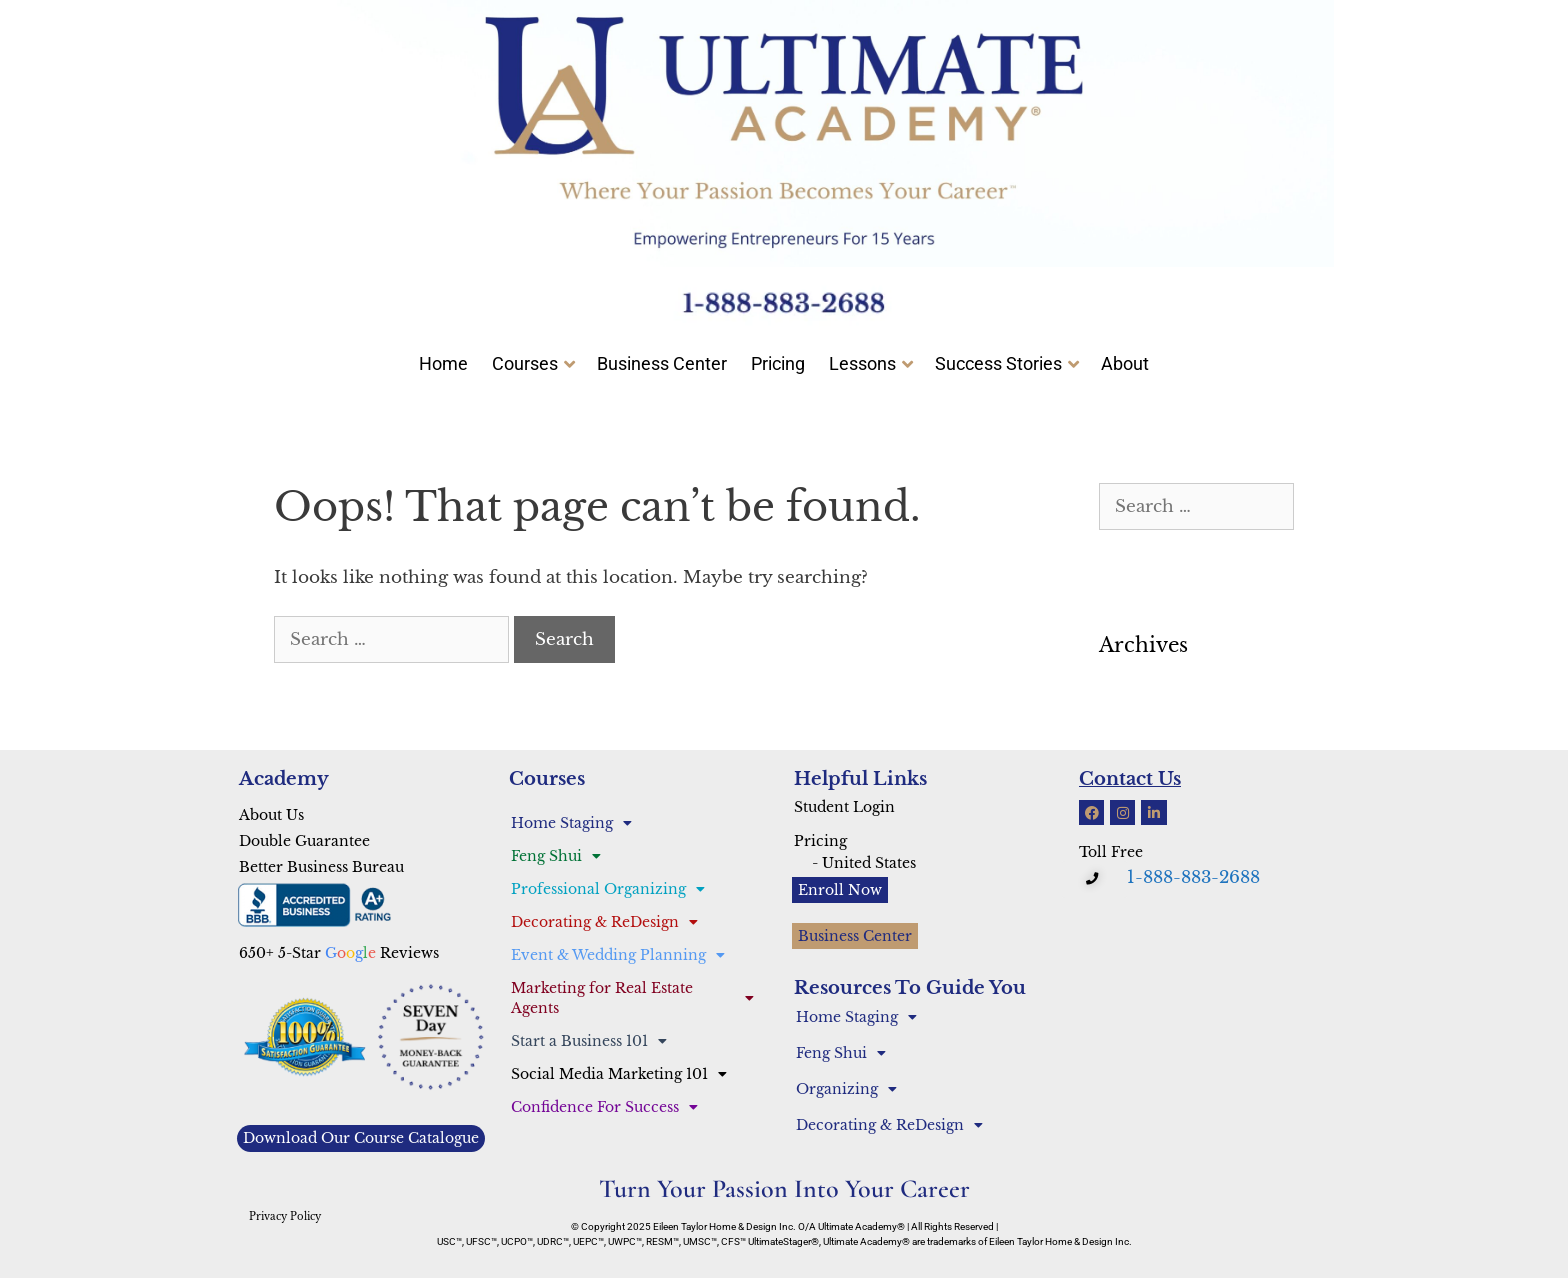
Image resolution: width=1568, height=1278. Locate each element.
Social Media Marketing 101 (619, 1074)
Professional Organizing (608, 889)
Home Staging (571, 823)
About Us (271, 815)
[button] (1094, 879)
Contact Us (1130, 779)
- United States (864, 863)
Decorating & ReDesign (604, 922)
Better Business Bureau (321, 867)
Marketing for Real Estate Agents (632, 998)
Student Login (844, 807)
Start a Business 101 (589, 1041)
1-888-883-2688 (1193, 877)
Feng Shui (556, 856)
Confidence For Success (604, 1107)
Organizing (846, 1089)
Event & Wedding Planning (618, 955)
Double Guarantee (304, 841)
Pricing (820, 841)
